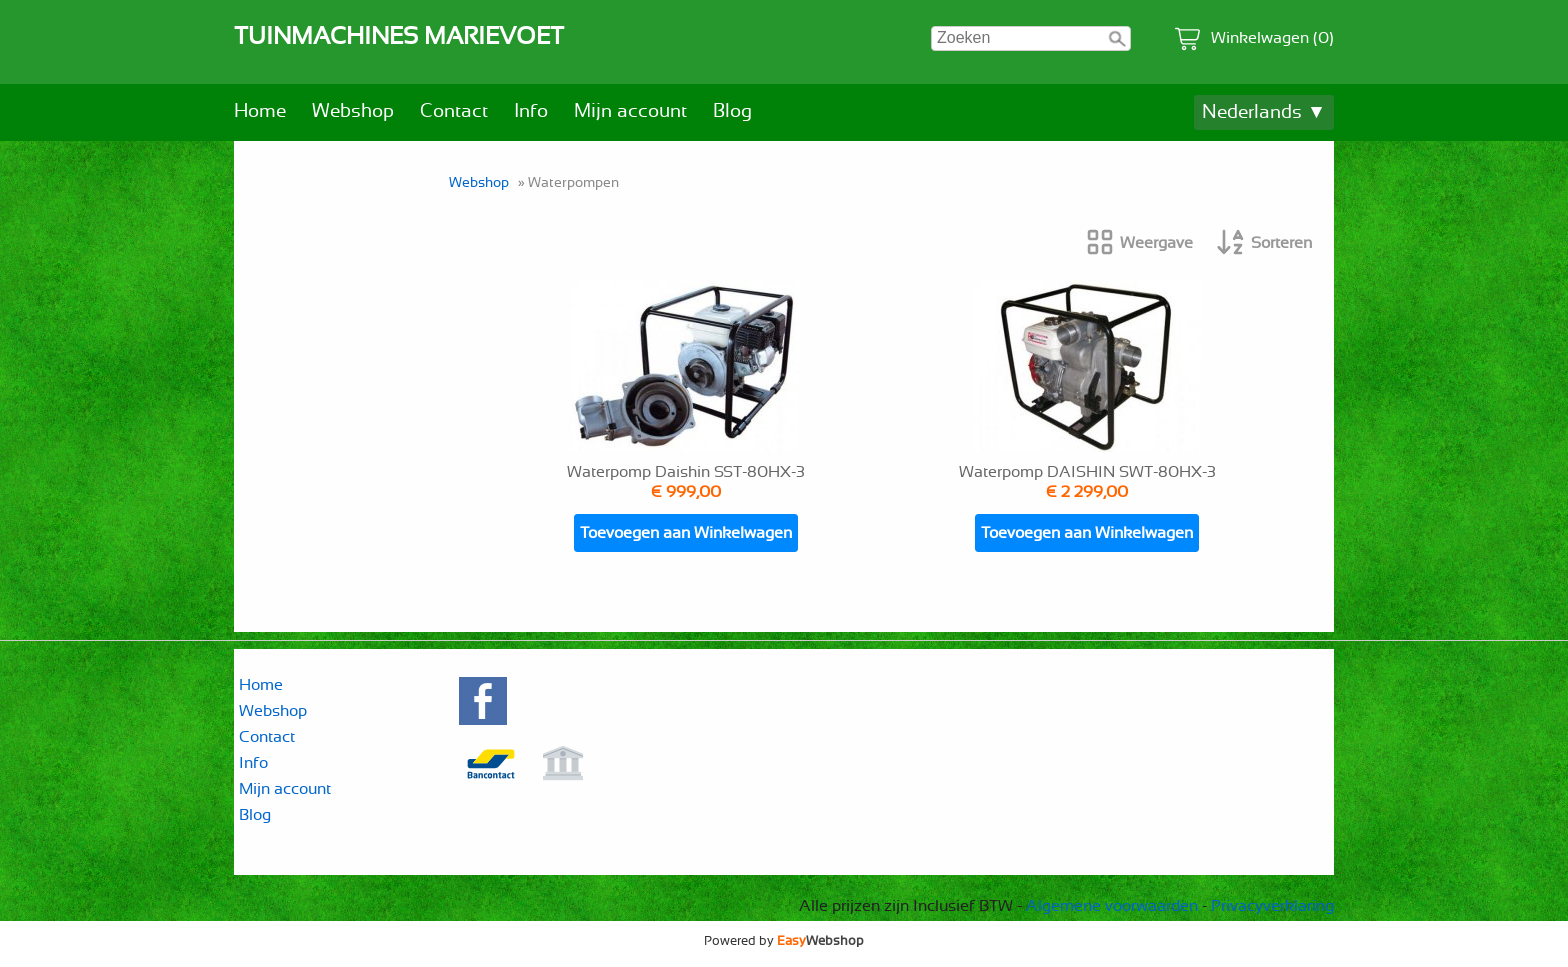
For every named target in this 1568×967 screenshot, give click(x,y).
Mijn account (630, 111)
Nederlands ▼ (1264, 112)
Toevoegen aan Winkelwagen (686, 533)
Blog (732, 111)
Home (260, 111)
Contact (454, 111)
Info (531, 111)
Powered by (784, 941)
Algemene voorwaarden (1112, 906)
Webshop (353, 111)
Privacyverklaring (1272, 906)
